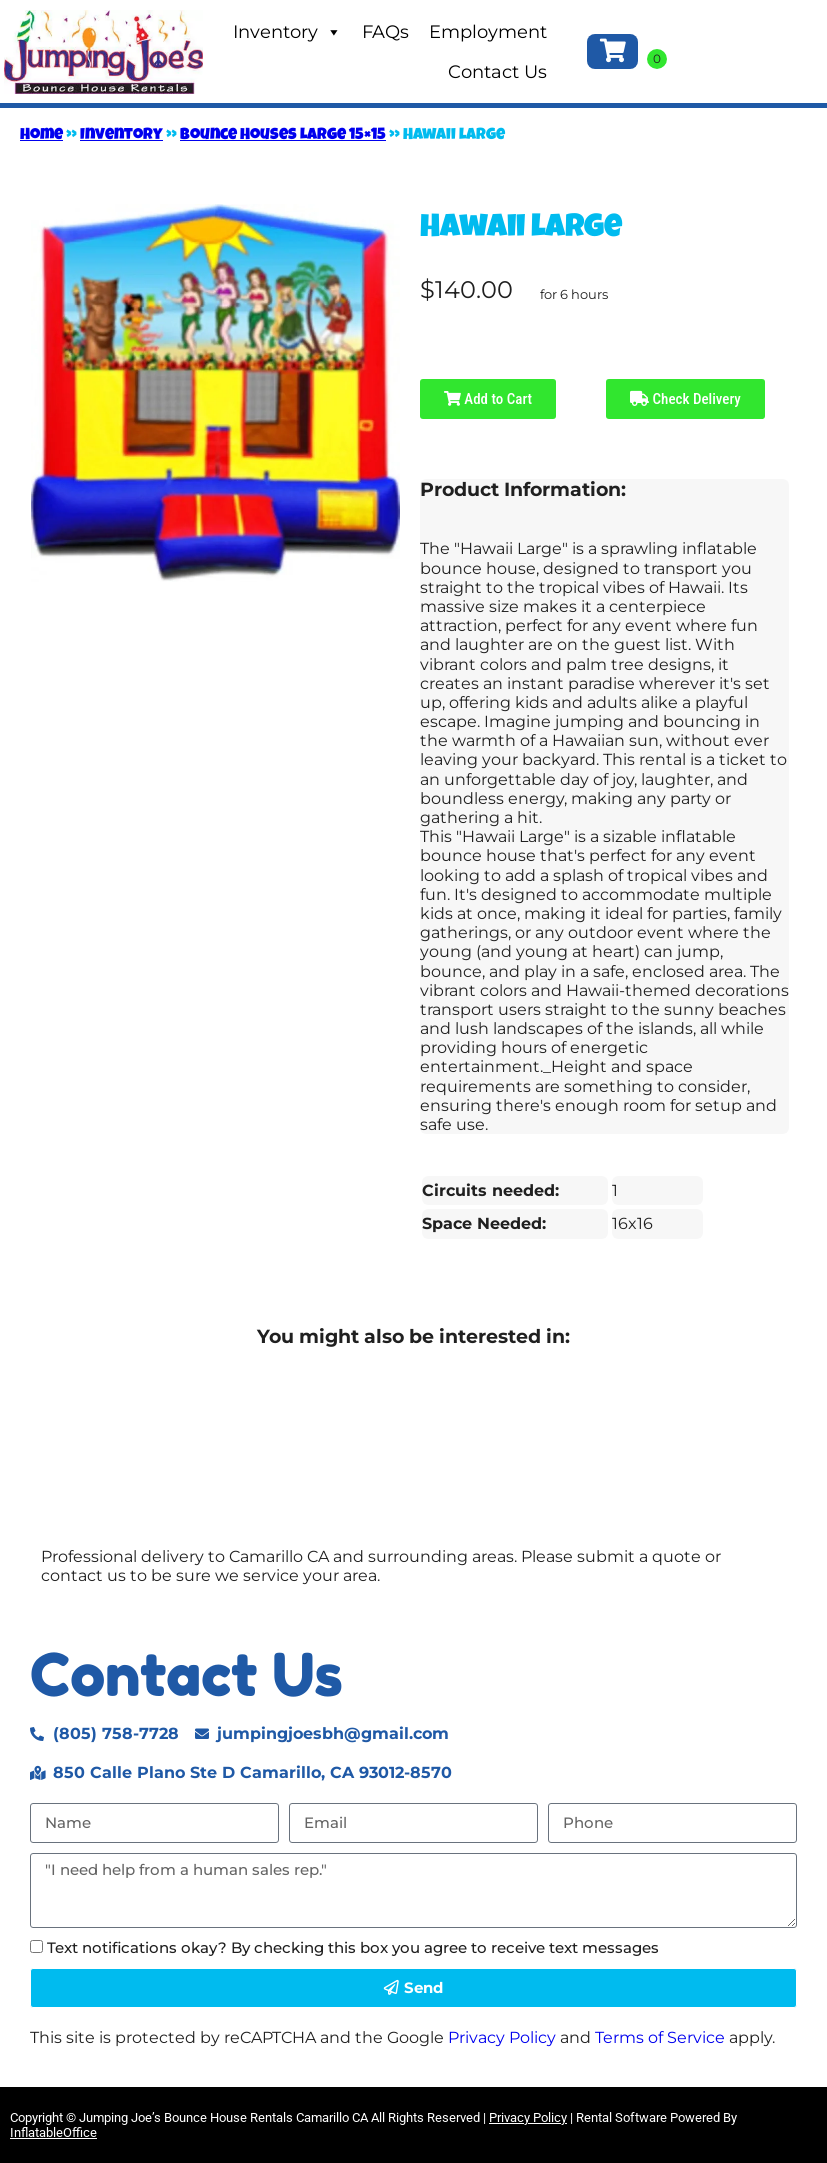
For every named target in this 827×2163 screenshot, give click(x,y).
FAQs (385, 32)
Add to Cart (488, 399)
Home (41, 136)
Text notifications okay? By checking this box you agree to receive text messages (353, 1947)
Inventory (287, 32)
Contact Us (497, 72)
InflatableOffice (53, 2132)
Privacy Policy (502, 2037)
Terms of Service (660, 2037)
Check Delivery (685, 399)
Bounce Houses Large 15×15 (283, 136)
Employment (488, 32)
